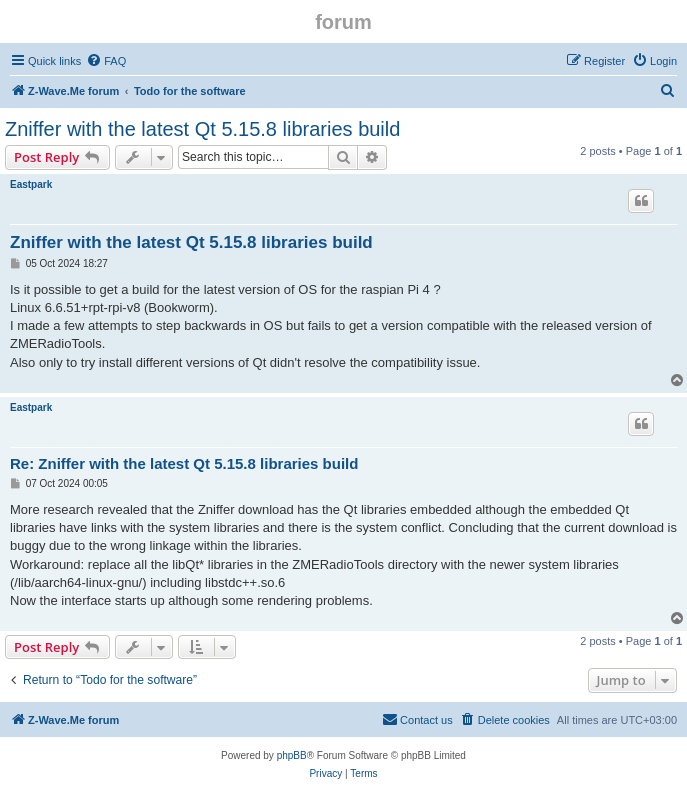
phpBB (292, 755)
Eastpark (31, 184)
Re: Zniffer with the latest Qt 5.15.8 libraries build (184, 463)
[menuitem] (106, 61)
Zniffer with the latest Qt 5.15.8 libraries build (202, 129)
